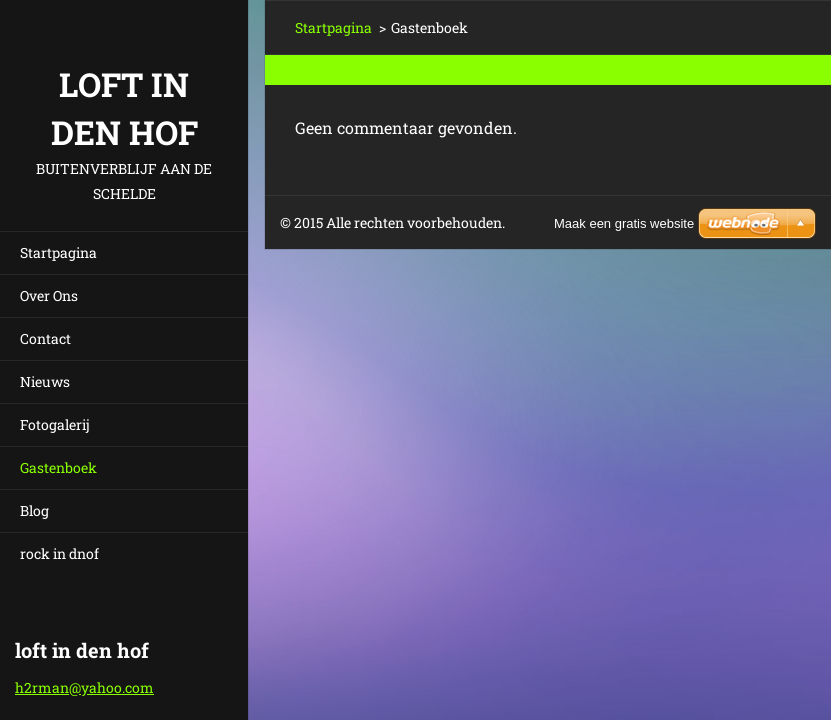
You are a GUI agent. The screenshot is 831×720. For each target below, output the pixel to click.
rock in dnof (59, 553)
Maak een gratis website (624, 223)
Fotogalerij (55, 424)
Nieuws (45, 381)
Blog (34, 510)
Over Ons (49, 295)
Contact (45, 338)
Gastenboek (58, 467)
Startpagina (58, 252)
